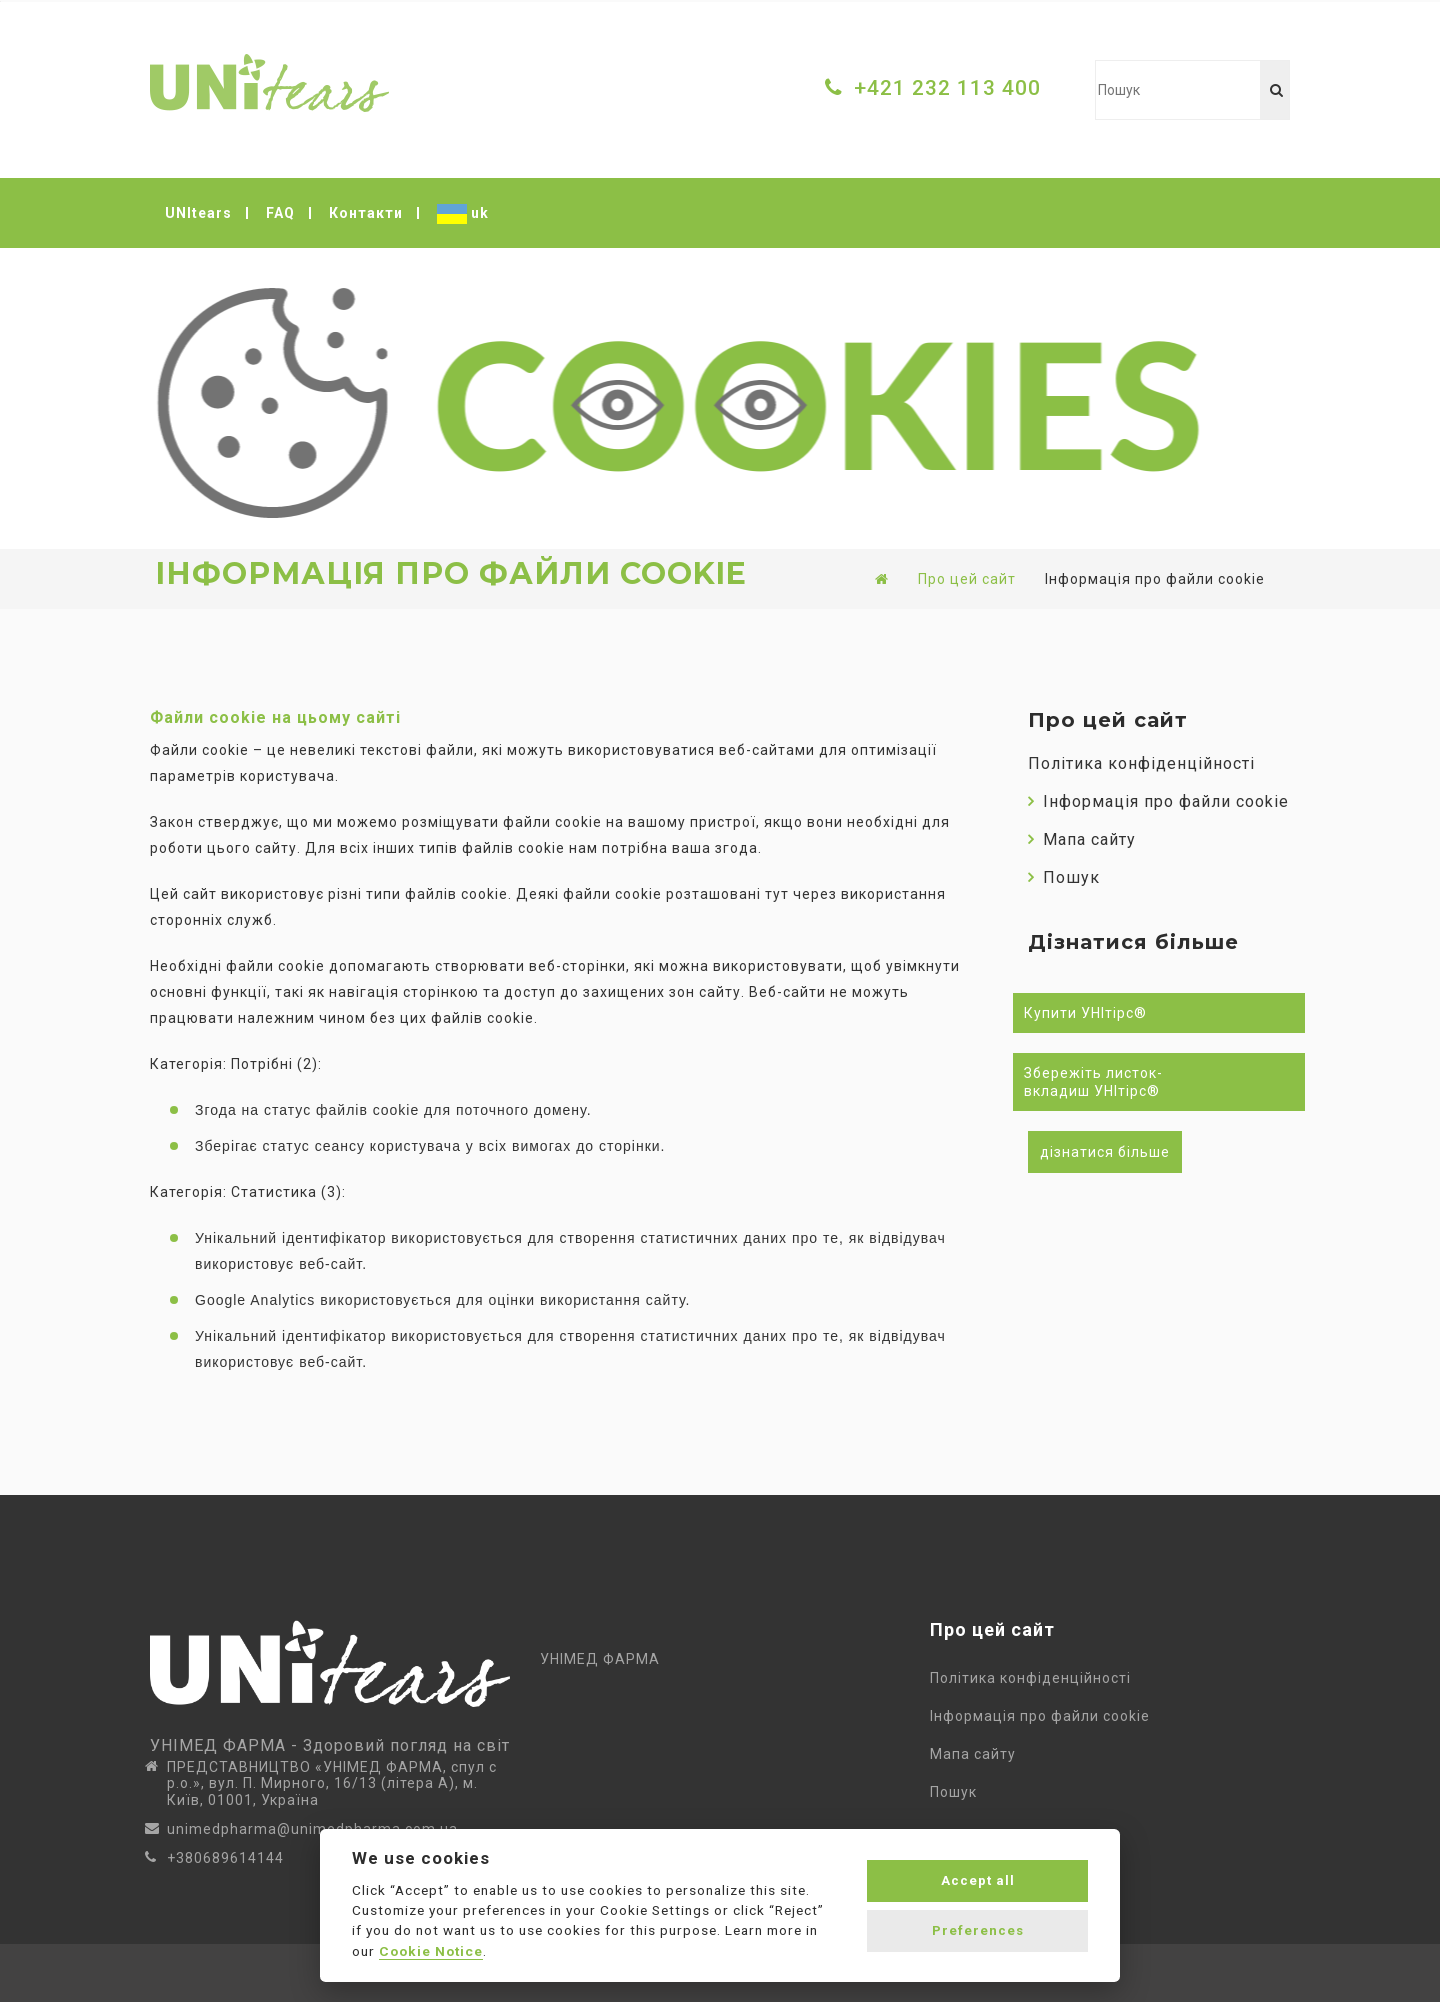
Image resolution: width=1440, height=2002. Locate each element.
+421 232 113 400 (947, 88)
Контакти (366, 213)
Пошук (1064, 877)
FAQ (280, 213)
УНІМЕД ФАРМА (600, 1659)
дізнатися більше (1105, 1152)
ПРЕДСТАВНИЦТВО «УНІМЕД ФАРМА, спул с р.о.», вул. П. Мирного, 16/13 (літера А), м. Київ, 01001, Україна (332, 1784)
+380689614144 (225, 1858)
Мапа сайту (1082, 839)
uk (463, 214)
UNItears (198, 213)
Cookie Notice (431, 1951)
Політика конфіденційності (1141, 763)
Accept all (978, 1880)
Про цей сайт (967, 579)
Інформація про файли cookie (1158, 801)
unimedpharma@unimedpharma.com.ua (312, 1829)
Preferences (978, 1930)
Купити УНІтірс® (1085, 1013)
